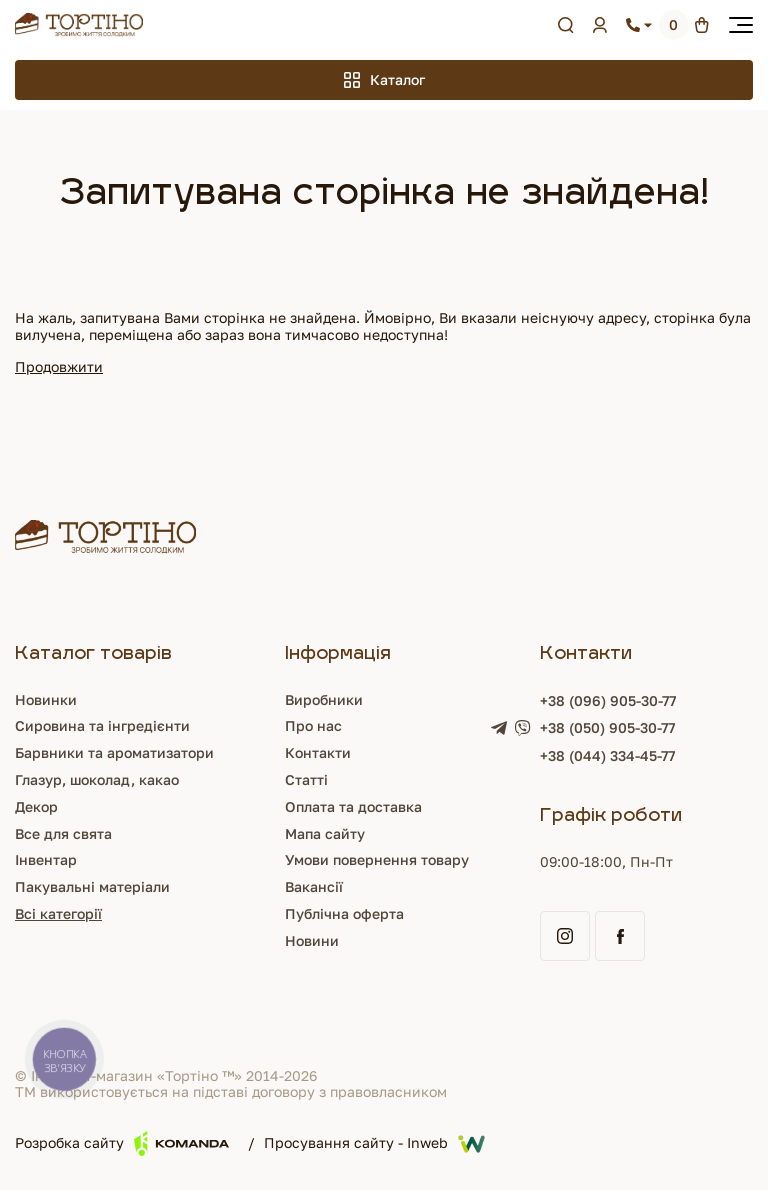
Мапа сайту (325, 833)
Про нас (313, 725)
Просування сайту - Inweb (374, 1144)
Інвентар (46, 859)
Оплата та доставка (353, 806)
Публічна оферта (344, 913)
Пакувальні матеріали (92, 886)
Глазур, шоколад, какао (97, 779)
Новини (312, 940)
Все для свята (63, 833)
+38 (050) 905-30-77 (607, 728)
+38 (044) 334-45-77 (607, 755)
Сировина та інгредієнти (102, 725)
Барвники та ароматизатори (114, 752)
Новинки (46, 699)
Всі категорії (58, 913)
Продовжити (59, 366)
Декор (36, 806)
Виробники (324, 699)
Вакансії (314, 886)
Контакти (318, 752)
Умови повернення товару (377, 859)
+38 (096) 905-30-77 (608, 700)
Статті (306, 779)
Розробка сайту (122, 1143)
